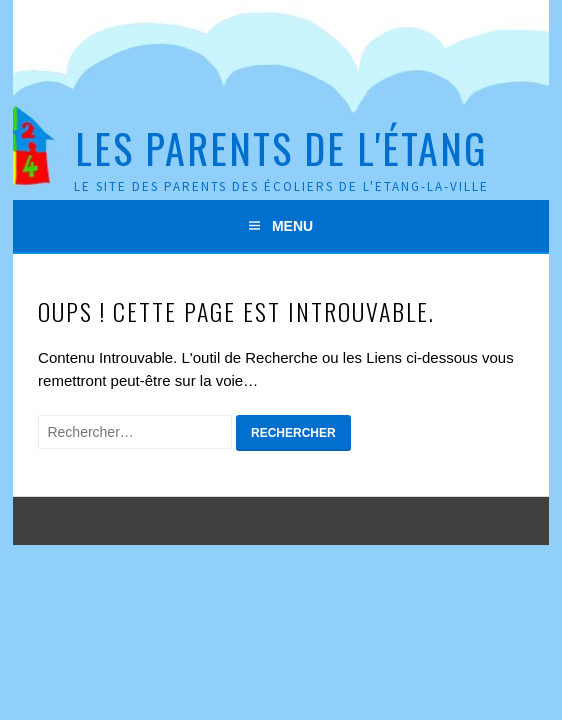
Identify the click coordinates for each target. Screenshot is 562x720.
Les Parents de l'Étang (281, 148)
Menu (292, 226)
